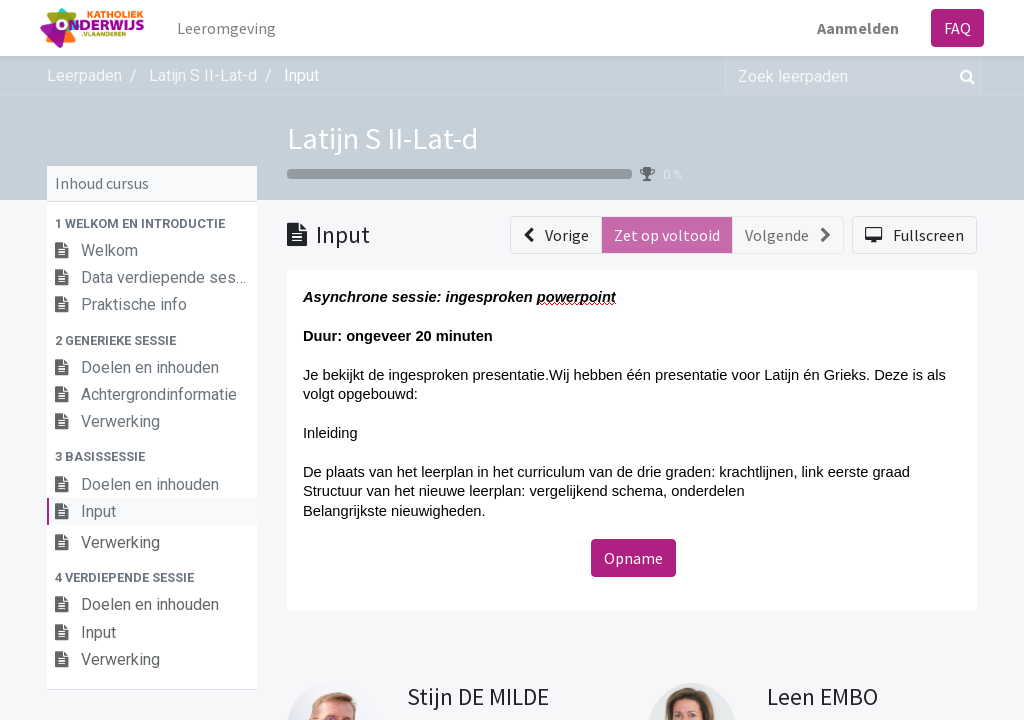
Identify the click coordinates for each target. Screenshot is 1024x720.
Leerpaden (84, 75)
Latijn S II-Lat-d (383, 138)
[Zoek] (963, 76)
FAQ (950, 28)
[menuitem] (233, 28)
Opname (633, 558)
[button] (152, 223)
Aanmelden (851, 28)
